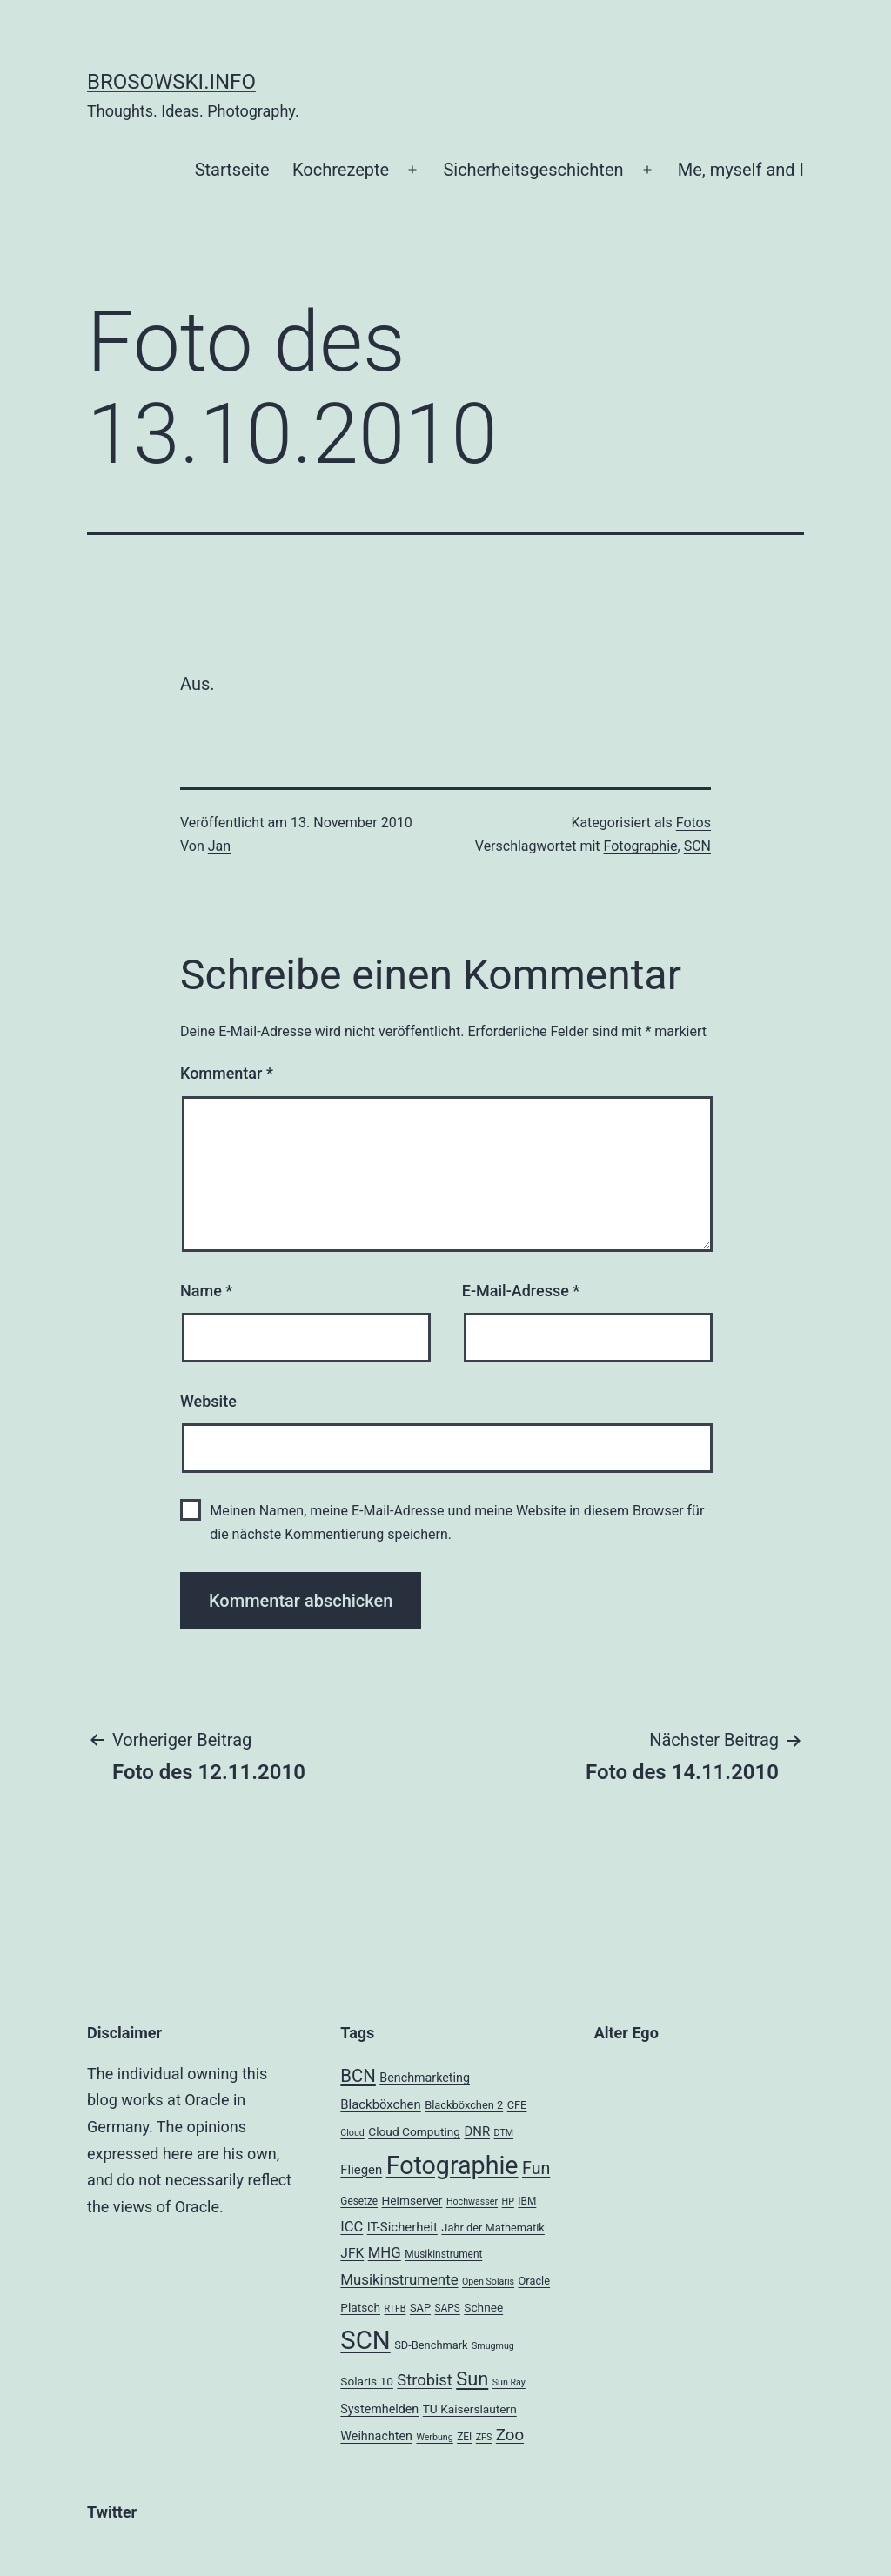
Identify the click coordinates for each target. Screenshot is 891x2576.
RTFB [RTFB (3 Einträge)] (394, 2308)
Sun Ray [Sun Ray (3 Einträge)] (509, 2382)
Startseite (232, 169)
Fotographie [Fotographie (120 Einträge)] (452, 2165)
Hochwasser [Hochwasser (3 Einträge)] (472, 2201)
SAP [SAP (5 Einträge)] (420, 2307)
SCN (697, 846)
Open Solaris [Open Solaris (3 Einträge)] (488, 2281)
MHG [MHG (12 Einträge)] (384, 2252)
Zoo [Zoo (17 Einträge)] (510, 2435)
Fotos (693, 822)
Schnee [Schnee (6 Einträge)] (483, 2307)
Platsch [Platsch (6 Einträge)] (360, 2307)
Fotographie (641, 846)
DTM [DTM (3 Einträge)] (504, 2132)
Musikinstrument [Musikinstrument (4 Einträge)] (443, 2254)
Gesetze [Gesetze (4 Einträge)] (359, 2201)
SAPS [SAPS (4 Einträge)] (447, 2308)
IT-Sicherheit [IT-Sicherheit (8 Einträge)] (402, 2227)
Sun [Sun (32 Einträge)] (472, 2379)
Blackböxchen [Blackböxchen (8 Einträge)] (380, 2104)
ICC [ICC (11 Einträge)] (351, 2226)
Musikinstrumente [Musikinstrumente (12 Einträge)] (399, 2279)
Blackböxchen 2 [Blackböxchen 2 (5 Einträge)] (464, 2104)
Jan (219, 846)
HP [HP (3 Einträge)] (508, 2201)
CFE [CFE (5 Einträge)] (517, 2104)
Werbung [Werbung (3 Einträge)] (434, 2437)
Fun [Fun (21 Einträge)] (536, 2168)
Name (206, 1290)
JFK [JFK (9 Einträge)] (352, 2253)
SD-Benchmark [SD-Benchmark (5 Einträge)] (430, 2345)
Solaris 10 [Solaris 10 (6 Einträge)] (366, 2381)
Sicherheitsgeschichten (533, 169)
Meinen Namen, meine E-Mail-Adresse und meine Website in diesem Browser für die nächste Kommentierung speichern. (457, 1522)
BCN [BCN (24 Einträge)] (357, 2075)
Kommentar (226, 1073)
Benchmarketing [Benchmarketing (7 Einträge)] (424, 2077)
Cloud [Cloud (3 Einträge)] (352, 2132)
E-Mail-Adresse (521, 1290)
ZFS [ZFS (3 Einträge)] (484, 2437)
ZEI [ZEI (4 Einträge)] (464, 2437)
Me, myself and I (741, 169)
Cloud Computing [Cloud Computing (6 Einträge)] (414, 2131)
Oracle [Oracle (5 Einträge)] (535, 2280)
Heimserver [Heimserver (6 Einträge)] (412, 2200)
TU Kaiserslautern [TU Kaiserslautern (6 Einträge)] (470, 2409)
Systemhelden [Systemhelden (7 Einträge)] (379, 2409)
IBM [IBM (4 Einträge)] (527, 2201)
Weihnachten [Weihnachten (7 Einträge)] (376, 2436)
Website (208, 1401)
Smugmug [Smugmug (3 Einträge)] (493, 2346)
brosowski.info (171, 82)
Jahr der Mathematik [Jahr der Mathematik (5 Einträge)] (493, 2227)
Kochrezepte (340, 169)
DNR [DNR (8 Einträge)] (477, 2131)
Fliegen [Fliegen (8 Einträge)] (361, 2170)
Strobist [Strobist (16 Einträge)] (424, 2380)
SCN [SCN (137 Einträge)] (365, 2340)
